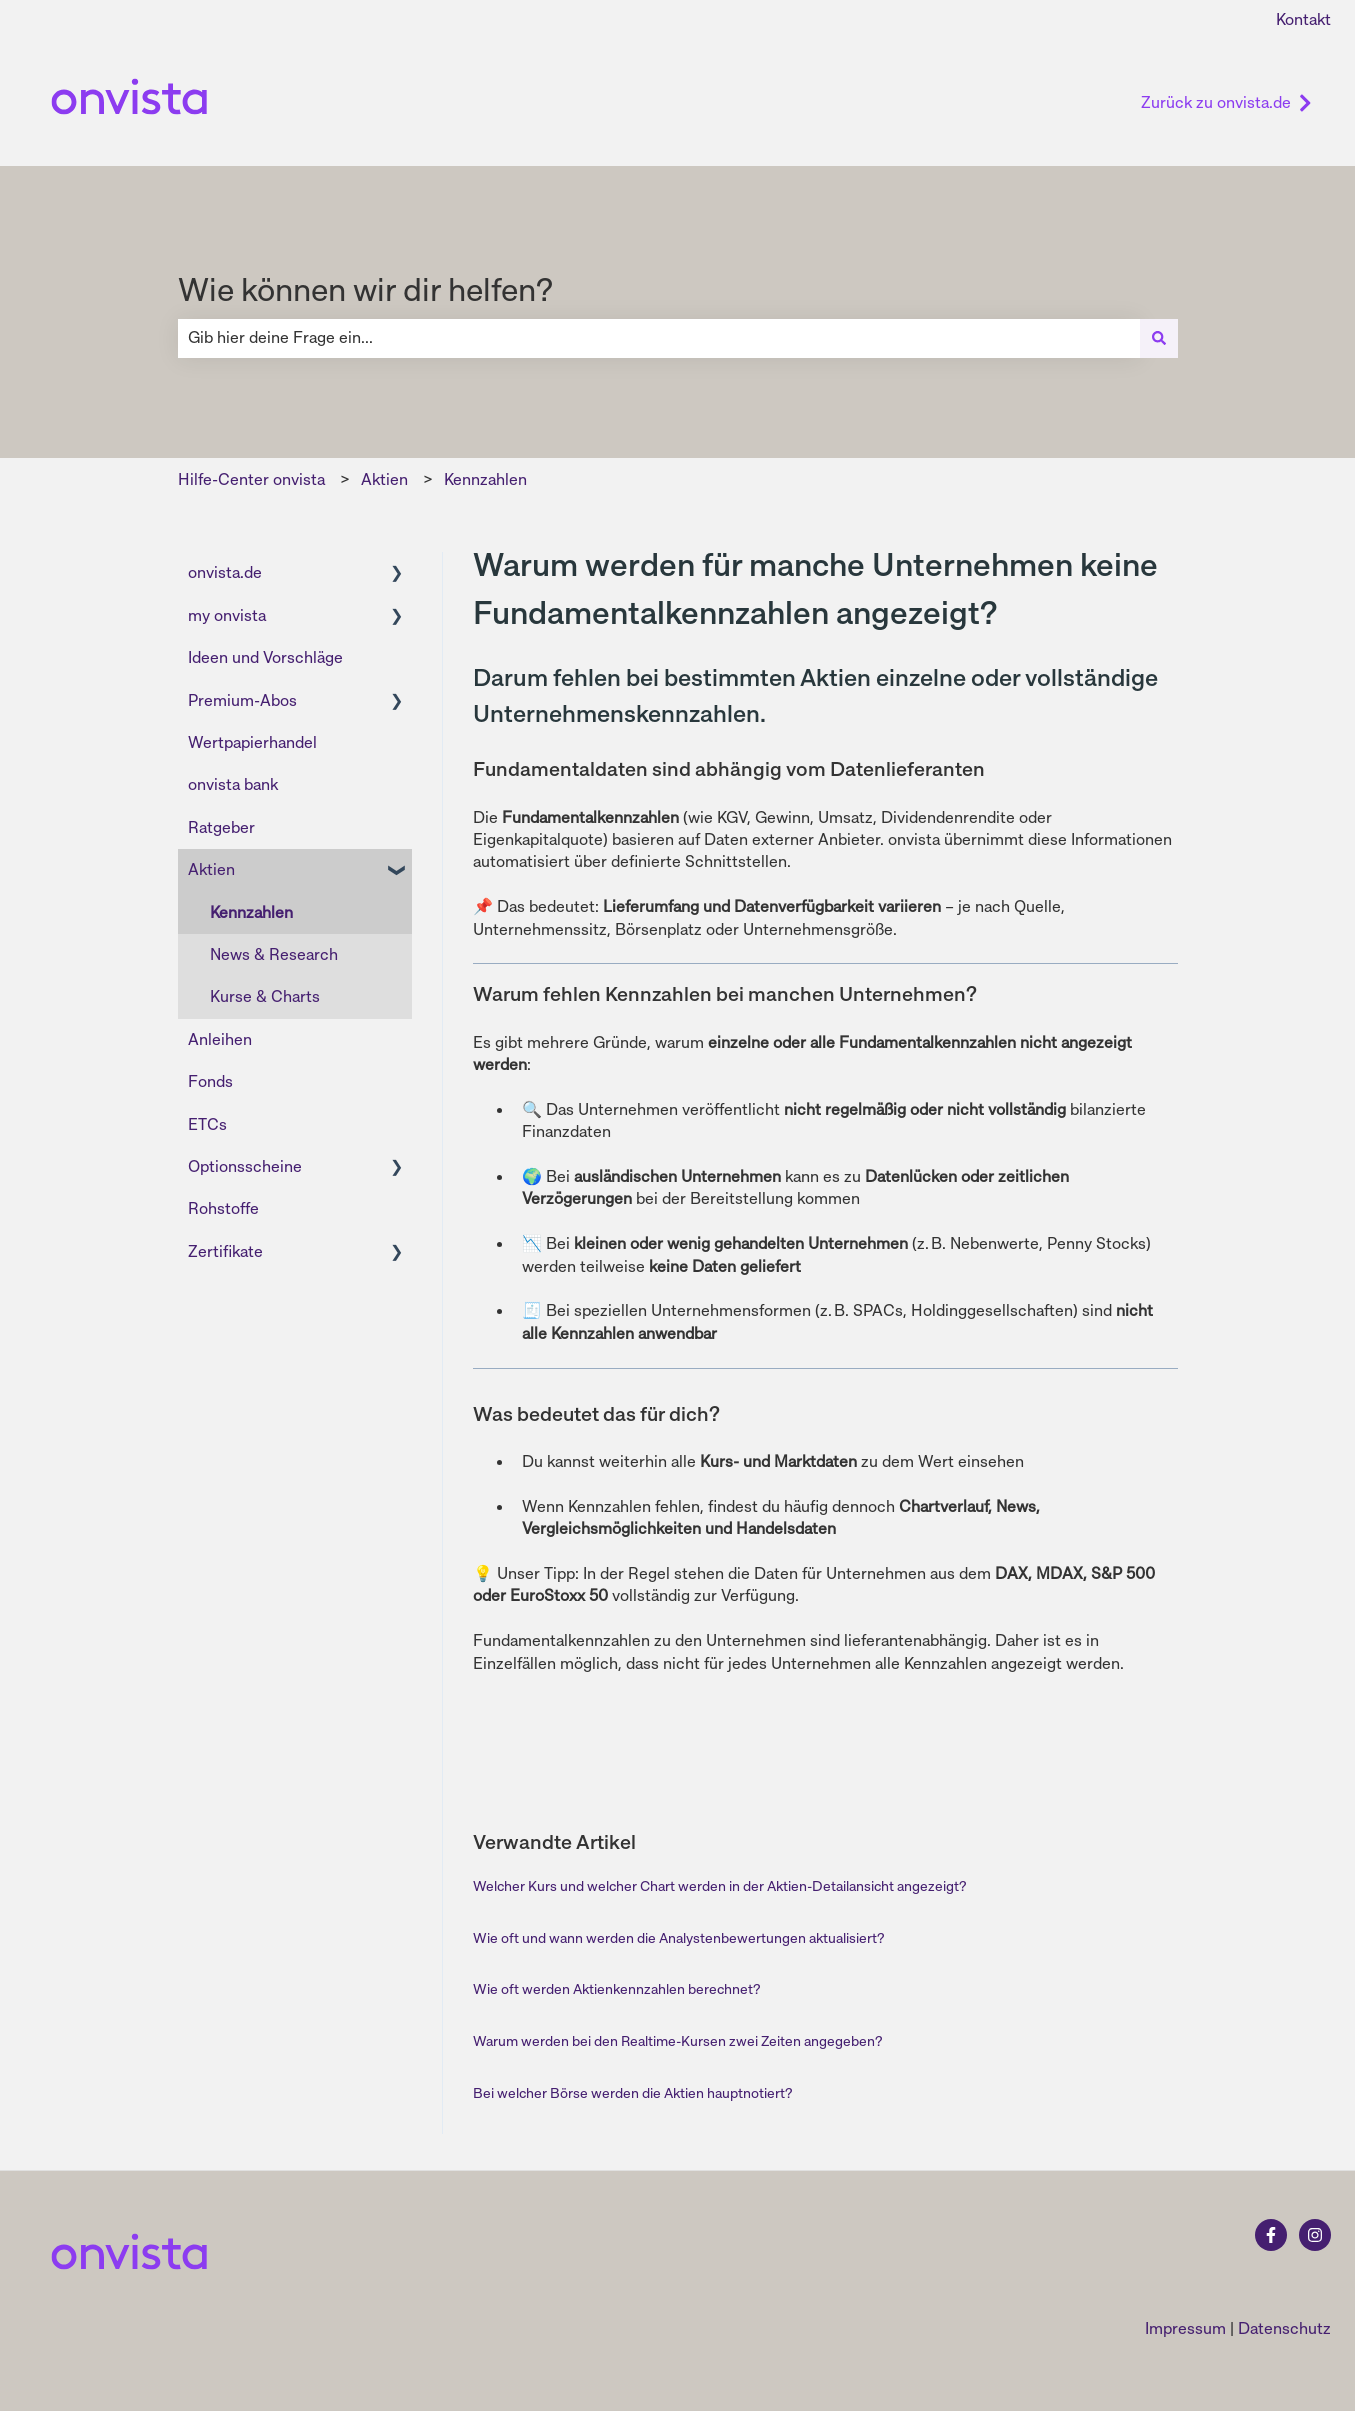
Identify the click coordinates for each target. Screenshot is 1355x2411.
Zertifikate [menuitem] (225, 1251)
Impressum (1185, 2328)
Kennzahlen (485, 479)
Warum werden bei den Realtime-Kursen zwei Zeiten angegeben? (677, 2041)
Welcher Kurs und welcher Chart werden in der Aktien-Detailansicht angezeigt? (719, 1886)
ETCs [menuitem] (207, 1124)
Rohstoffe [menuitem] (223, 1208)
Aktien (384, 479)
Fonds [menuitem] (210, 1081)
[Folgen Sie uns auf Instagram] (1315, 2235)
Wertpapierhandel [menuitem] (252, 742)
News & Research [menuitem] (274, 954)
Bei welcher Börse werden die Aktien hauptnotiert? (632, 2093)
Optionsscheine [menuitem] (245, 1166)
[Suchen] (1159, 338)
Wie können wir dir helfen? (365, 290)
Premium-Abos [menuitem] (242, 700)
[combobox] (659, 338)
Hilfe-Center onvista (251, 479)
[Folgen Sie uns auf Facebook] (1271, 2235)
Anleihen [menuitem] (220, 1039)
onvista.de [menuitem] (225, 572)
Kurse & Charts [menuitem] (265, 996)
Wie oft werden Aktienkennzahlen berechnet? (616, 1989)
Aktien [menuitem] (211, 869)
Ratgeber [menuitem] (221, 827)
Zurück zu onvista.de (1226, 102)
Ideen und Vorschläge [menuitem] (265, 657)
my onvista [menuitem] (227, 615)
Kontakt (1303, 19)
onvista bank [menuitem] (233, 784)
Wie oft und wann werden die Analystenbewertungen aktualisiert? (678, 1938)
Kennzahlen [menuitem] (251, 912)
